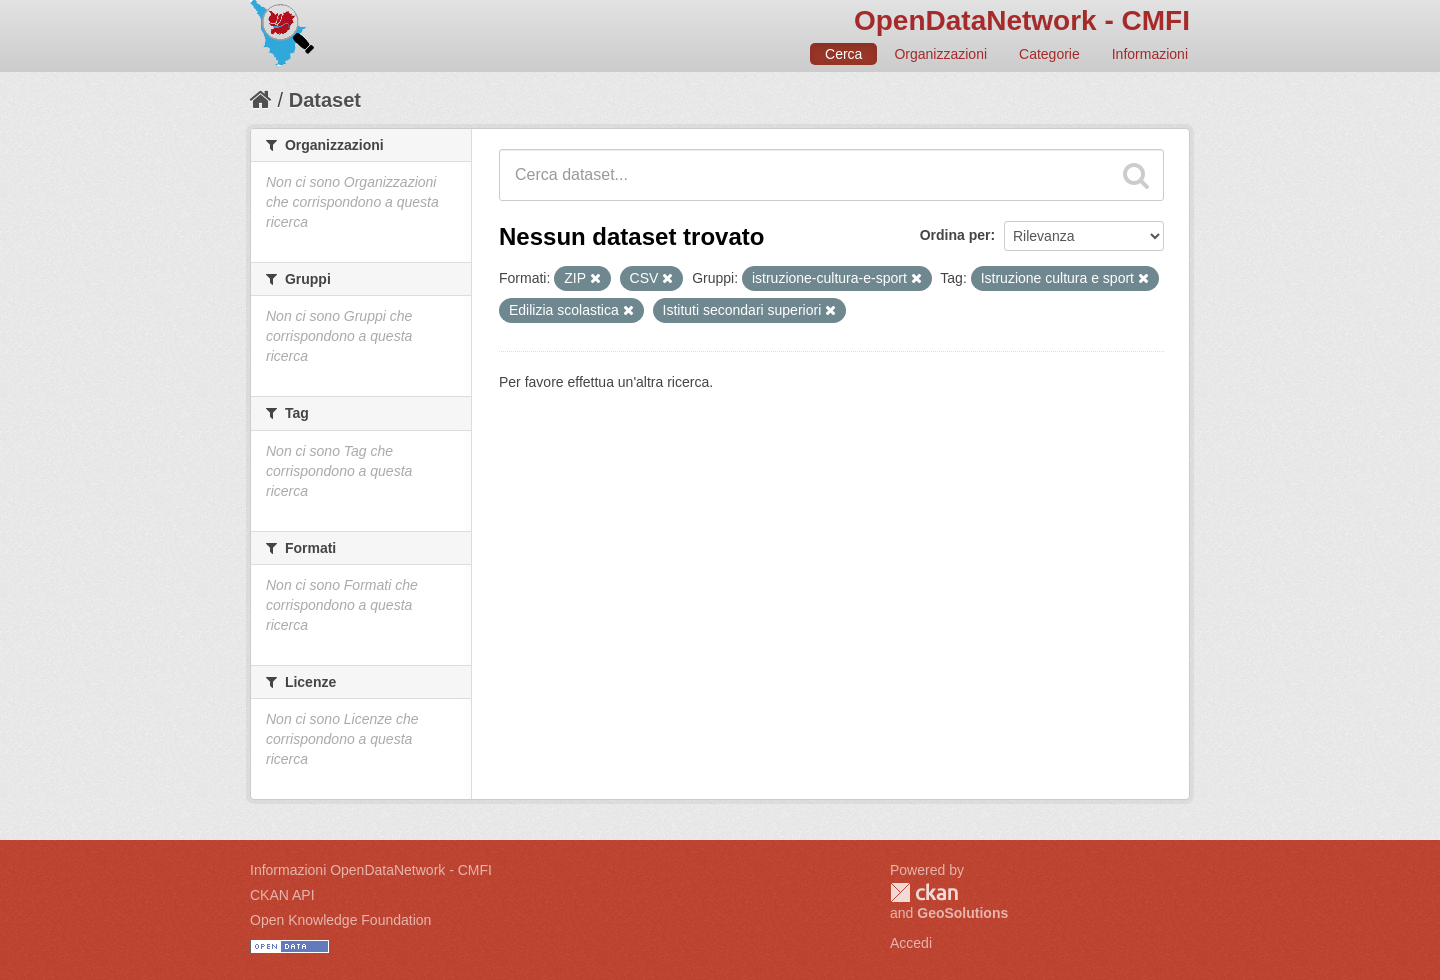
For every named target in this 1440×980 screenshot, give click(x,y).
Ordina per (955, 235)
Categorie (1049, 54)
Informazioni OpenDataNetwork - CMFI (371, 870)
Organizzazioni (940, 54)
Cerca (843, 54)
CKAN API (282, 895)
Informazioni (1150, 54)
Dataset (325, 100)
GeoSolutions (962, 913)
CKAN (924, 892)
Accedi (911, 943)
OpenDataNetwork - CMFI (1022, 20)
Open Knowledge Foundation (340, 920)
